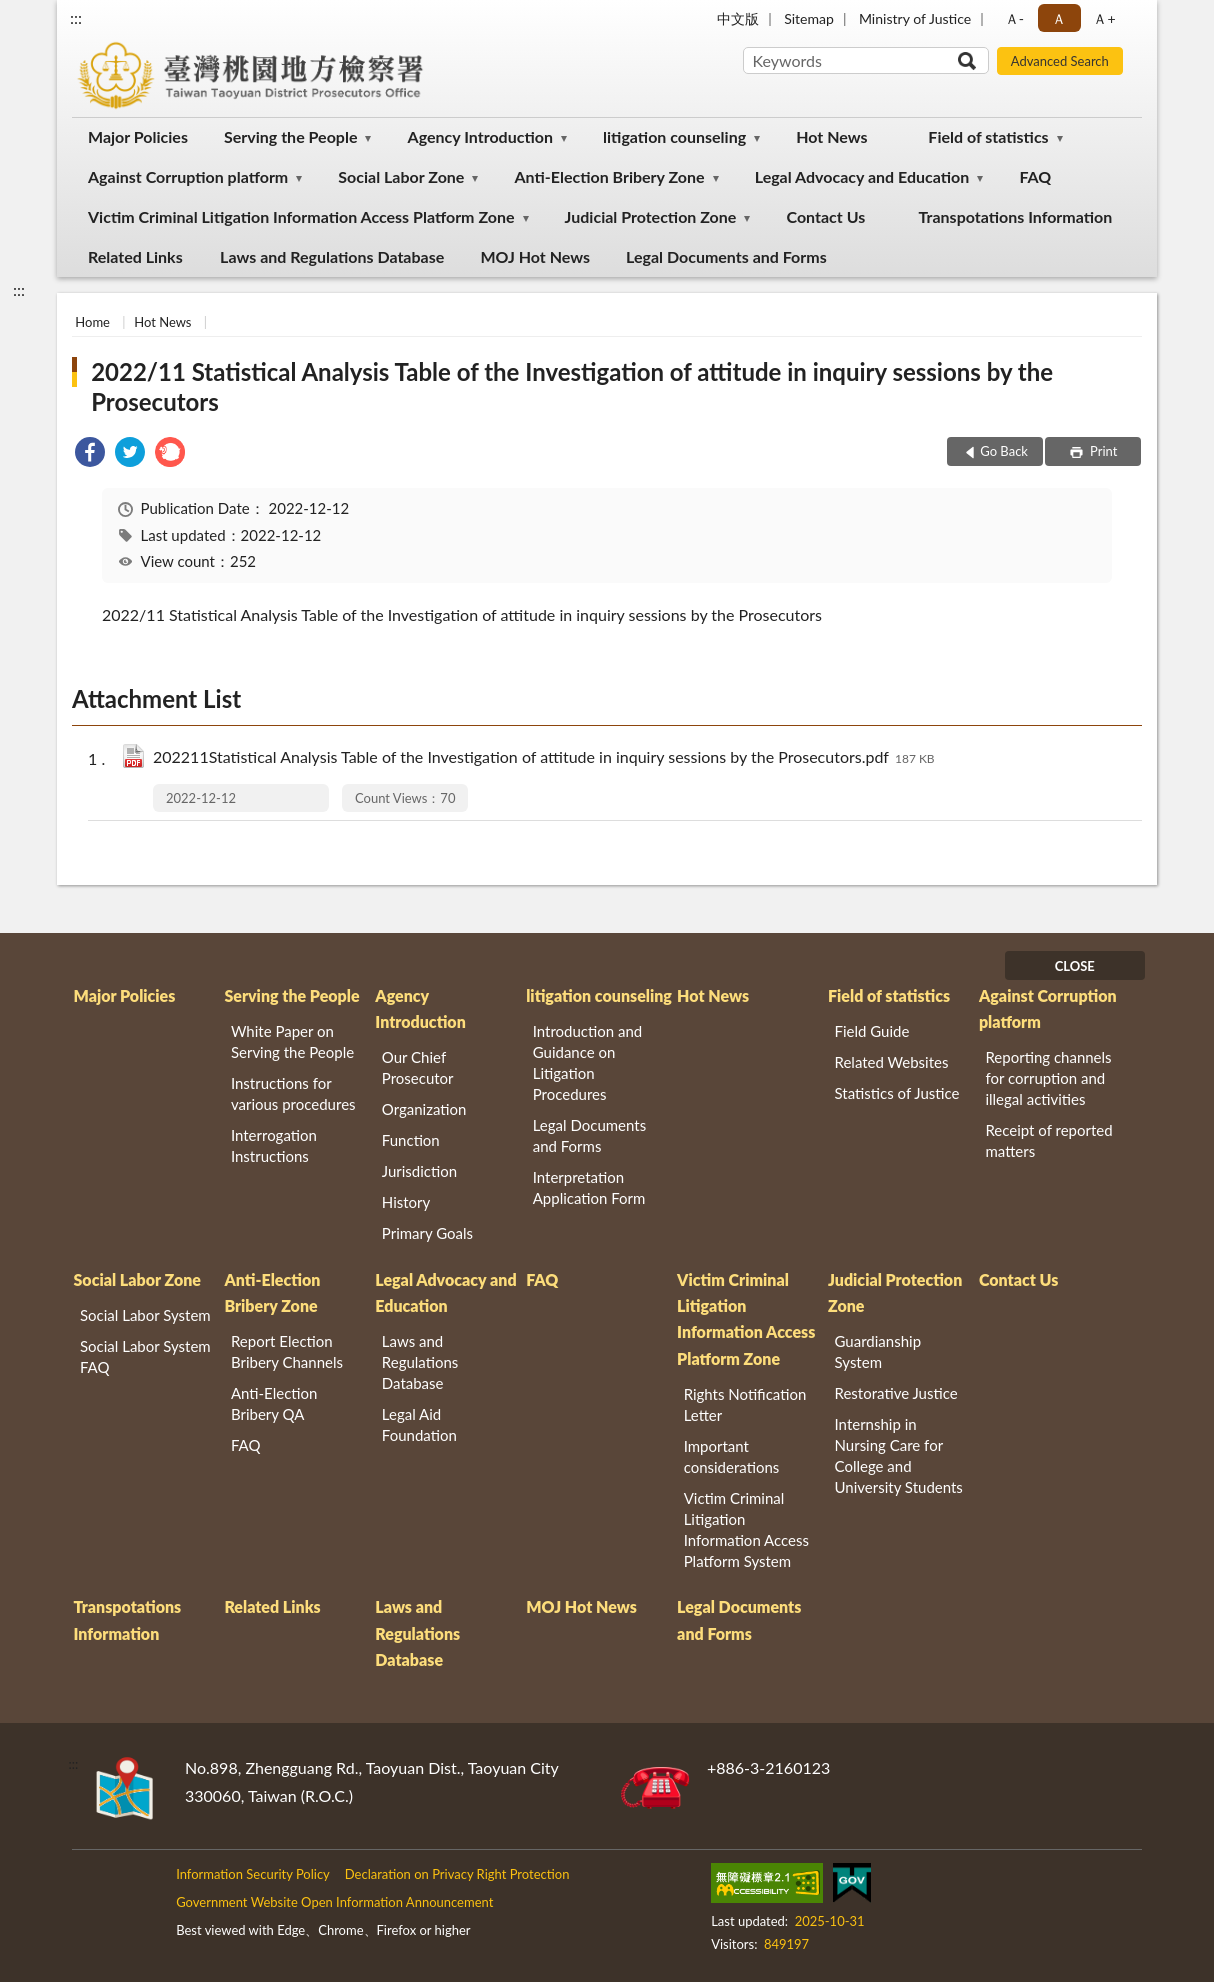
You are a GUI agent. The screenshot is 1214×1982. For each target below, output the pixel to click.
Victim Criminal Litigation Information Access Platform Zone (301, 216)
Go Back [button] (1004, 451)
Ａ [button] (1059, 18)
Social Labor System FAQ (145, 1356)
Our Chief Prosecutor (418, 1067)
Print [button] (1102, 451)
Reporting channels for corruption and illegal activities (1048, 1078)
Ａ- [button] (1014, 18)
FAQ (1035, 176)
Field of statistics (988, 136)
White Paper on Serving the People (292, 1041)
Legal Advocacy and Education (862, 176)
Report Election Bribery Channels (287, 1351)
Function (411, 1140)
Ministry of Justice (915, 18)
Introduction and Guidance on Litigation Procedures (588, 1062)
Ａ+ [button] (1104, 18)
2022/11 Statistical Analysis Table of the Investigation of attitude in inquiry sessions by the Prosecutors (572, 386)
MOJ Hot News (535, 256)
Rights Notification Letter (745, 1404)
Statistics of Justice (897, 1093)
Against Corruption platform (188, 176)
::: (76, 17)
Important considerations (732, 1456)
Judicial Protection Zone (651, 216)
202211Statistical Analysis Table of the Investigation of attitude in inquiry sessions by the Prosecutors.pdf (544, 758)
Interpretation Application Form (589, 1187)
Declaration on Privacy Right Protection (457, 1874)
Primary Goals (427, 1233)
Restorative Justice (896, 1393)
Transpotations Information (1016, 216)
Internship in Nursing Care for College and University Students (899, 1455)
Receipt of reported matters (1048, 1140)
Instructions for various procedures (293, 1093)
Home (92, 322)
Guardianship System (878, 1351)
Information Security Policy (253, 1874)
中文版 (738, 18)
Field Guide (872, 1031)
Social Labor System (145, 1315)
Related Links (135, 256)
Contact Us (826, 216)
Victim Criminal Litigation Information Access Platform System (746, 1529)
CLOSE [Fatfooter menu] (1075, 966)
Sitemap (809, 18)
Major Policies (138, 136)
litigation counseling (674, 136)
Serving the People (290, 136)
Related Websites (892, 1062)
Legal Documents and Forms (726, 256)
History (406, 1202)
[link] (90, 454)
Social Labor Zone (401, 176)
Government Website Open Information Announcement (334, 1902)
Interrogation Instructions (274, 1145)
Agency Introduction (480, 136)
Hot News (831, 136)
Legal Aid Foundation (419, 1424)
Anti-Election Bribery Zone (610, 176)
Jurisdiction (419, 1171)
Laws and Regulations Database (332, 256)
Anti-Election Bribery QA (274, 1403)
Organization (424, 1109)
